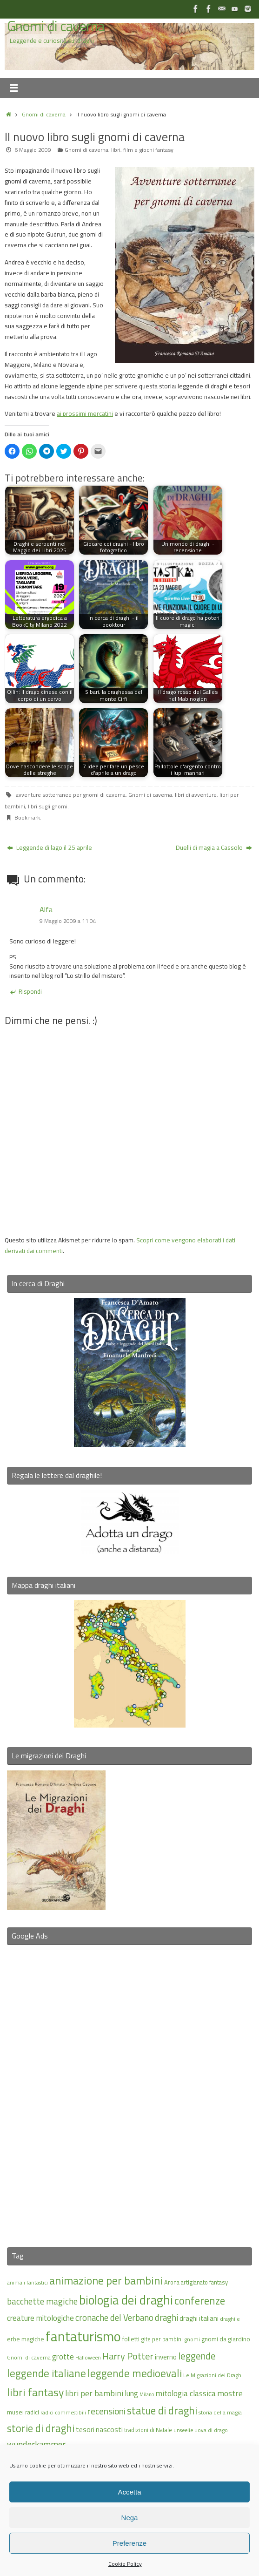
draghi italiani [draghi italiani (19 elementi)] (199, 2318)
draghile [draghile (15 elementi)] (230, 2318)
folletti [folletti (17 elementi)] (130, 2339)
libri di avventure (196, 794)
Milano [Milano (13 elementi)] (146, 2394)
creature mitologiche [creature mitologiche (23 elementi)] (40, 2318)
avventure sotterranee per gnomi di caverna (71, 794)
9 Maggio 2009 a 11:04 (68, 920)
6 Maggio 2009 (32, 149)
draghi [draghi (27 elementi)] (166, 2317)
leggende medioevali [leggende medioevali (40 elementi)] (134, 2373)
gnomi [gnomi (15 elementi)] (192, 2339)
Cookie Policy (125, 2563)
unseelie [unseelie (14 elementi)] (183, 2430)
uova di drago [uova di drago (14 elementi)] (211, 2430)
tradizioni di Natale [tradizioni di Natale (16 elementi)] (148, 2429)
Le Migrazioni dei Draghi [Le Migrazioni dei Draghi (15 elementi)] (213, 2375)
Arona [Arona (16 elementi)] (171, 2282)
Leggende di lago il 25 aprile (49, 847)
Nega (129, 2518)
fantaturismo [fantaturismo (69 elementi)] (83, 2336)
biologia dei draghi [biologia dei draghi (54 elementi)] (126, 2300)
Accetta (129, 2492)
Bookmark (27, 817)
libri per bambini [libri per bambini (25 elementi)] (94, 2393)
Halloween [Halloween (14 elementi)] (88, 2357)
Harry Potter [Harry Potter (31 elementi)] (127, 2356)
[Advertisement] (130, 2090)
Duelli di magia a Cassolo (214, 847)
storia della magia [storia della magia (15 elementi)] (220, 2412)
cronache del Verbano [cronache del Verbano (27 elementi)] (114, 2317)
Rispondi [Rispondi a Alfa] (25, 991)
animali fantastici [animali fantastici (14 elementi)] (27, 2282)
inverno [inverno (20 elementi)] (166, 2357)
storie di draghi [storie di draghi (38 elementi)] (40, 2428)
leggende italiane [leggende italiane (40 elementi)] (46, 2373)
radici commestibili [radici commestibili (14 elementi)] (63, 2412)
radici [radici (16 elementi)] (32, 2412)
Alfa (46, 909)
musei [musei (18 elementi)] (15, 2412)
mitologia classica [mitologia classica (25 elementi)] (185, 2393)
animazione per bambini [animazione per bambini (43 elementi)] (106, 2280)
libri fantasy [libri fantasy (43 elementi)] (35, 2392)
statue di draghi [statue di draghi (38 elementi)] (162, 2411)
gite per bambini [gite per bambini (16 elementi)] (162, 2339)
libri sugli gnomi (47, 806)
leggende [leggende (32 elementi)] (197, 2356)
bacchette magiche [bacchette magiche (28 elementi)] (42, 2301)
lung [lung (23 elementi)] (131, 2393)
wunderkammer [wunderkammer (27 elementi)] (36, 2444)
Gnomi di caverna (55, 26)
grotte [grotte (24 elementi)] (63, 2356)
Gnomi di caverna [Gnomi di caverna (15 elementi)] (29, 2357)
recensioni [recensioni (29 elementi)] (106, 2411)
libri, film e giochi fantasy (142, 149)
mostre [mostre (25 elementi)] (230, 2393)
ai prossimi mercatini (85, 413)
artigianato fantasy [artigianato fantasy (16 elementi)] (204, 2282)
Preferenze (129, 2543)
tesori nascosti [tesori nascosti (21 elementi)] (99, 2429)
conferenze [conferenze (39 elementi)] (199, 2300)
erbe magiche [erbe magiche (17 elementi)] (25, 2339)
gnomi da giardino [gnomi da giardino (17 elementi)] (225, 2339)
